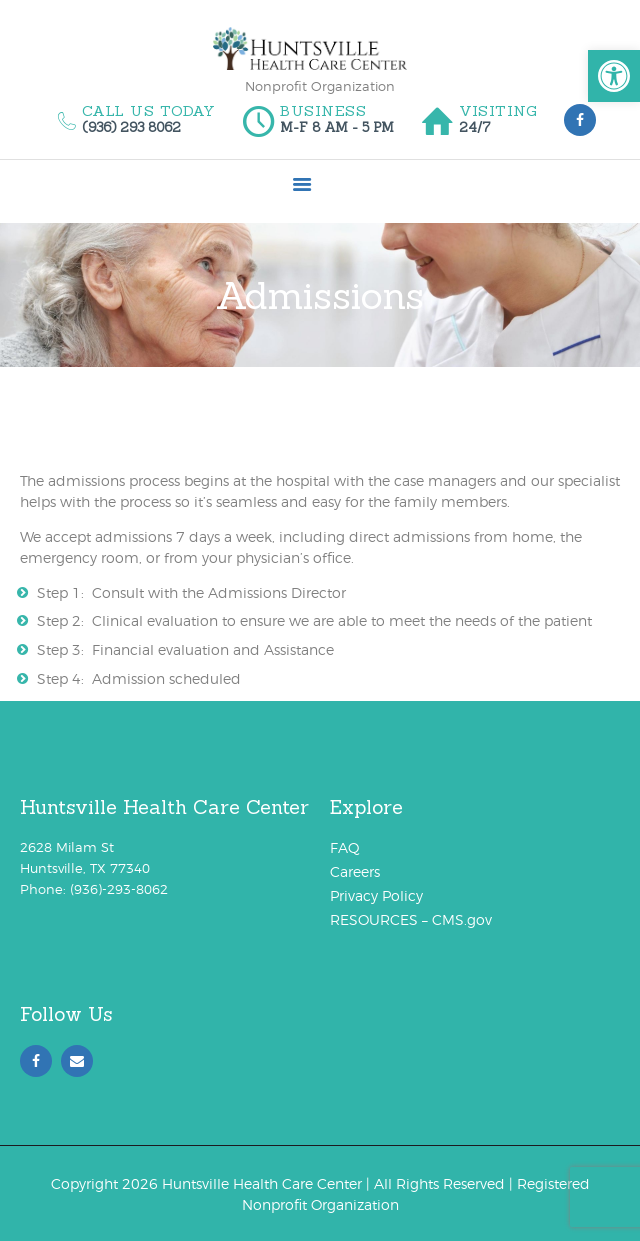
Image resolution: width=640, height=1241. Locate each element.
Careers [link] (355, 871)
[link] (614, 76)
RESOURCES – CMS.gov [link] (411, 919)
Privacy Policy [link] (376, 895)
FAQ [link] (345, 847)
